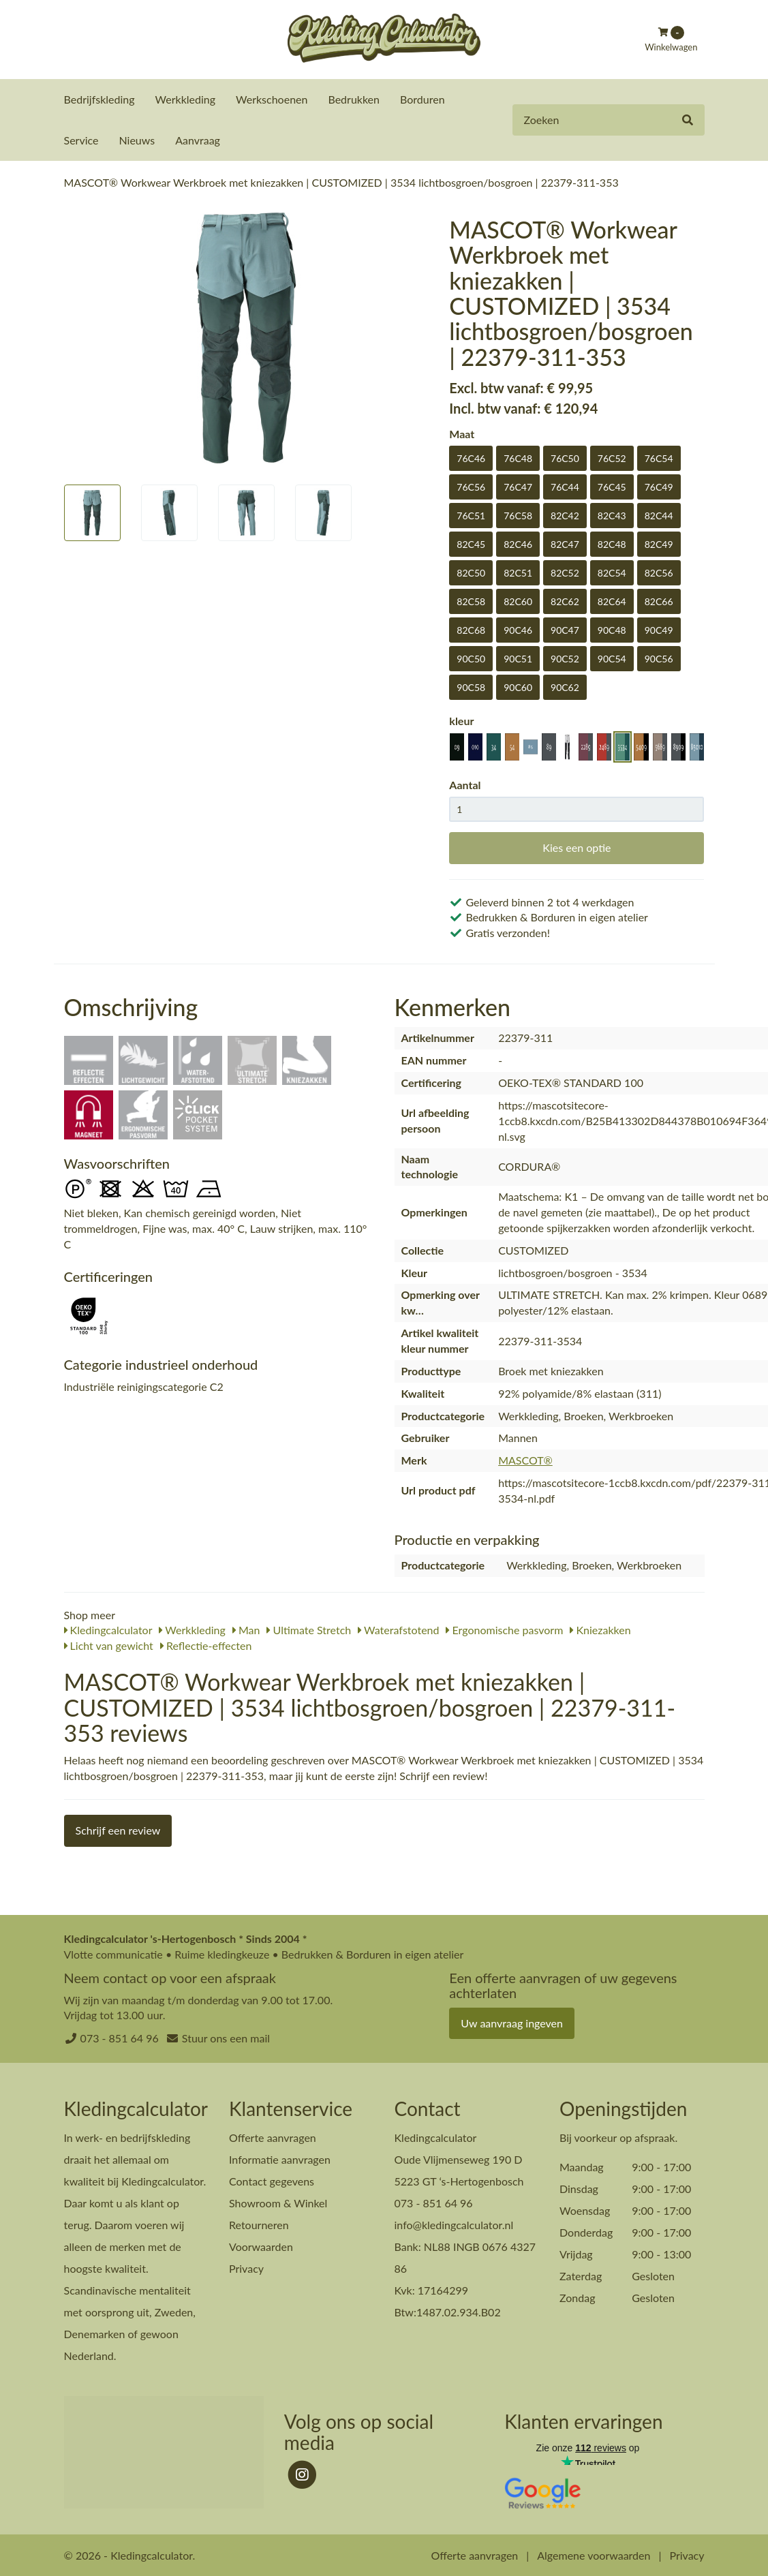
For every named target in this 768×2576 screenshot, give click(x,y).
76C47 (518, 486)
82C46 (518, 543)
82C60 (518, 601)
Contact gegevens (271, 2180)
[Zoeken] (688, 120)
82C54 (612, 572)
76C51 (471, 515)
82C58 (471, 601)
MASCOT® (525, 1459)
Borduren (422, 99)
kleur (461, 720)
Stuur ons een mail (226, 2037)
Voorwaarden (261, 2245)
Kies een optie (576, 846)
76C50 (565, 457)
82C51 (518, 572)
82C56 (659, 572)
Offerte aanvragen (272, 2136)
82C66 (659, 601)
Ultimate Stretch (308, 1629)
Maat (461, 433)
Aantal (464, 784)
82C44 (659, 515)
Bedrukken (354, 99)
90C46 (518, 629)
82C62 (565, 601)
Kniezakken (600, 1629)
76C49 (659, 486)
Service (81, 140)
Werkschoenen (271, 99)
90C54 (612, 658)
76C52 (612, 457)
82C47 (565, 543)
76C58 (518, 515)
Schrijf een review (118, 1829)
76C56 (471, 486)
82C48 (612, 543)
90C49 (659, 629)
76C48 (518, 457)
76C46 (471, 457)
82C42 (565, 515)
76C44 (565, 486)
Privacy (246, 2267)
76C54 (659, 457)
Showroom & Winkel (278, 2202)
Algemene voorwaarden (593, 2554)
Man (246, 1629)
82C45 (471, 543)
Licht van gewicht (108, 1644)
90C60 (518, 686)
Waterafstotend (398, 1629)
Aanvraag (197, 140)
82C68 (471, 629)
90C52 (565, 658)
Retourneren (259, 2224)
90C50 (471, 658)
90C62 (565, 686)
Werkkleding (185, 99)
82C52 (565, 572)
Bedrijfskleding (99, 99)
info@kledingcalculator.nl (454, 2224)
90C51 (518, 658)
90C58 (471, 686)
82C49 (659, 543)
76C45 (612, 486)
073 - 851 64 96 (119, 2037)
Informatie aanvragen (280, 2158)
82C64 (612, 601)
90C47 (565, 629)
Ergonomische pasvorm (504, 1629)
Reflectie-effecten (206, 1644)
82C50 (471, 572)
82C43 (612, 515)
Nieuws (137, 140)
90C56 (659, 658)
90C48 (612, 629)
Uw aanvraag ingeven (512, 2022)
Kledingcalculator (108, 1629)
